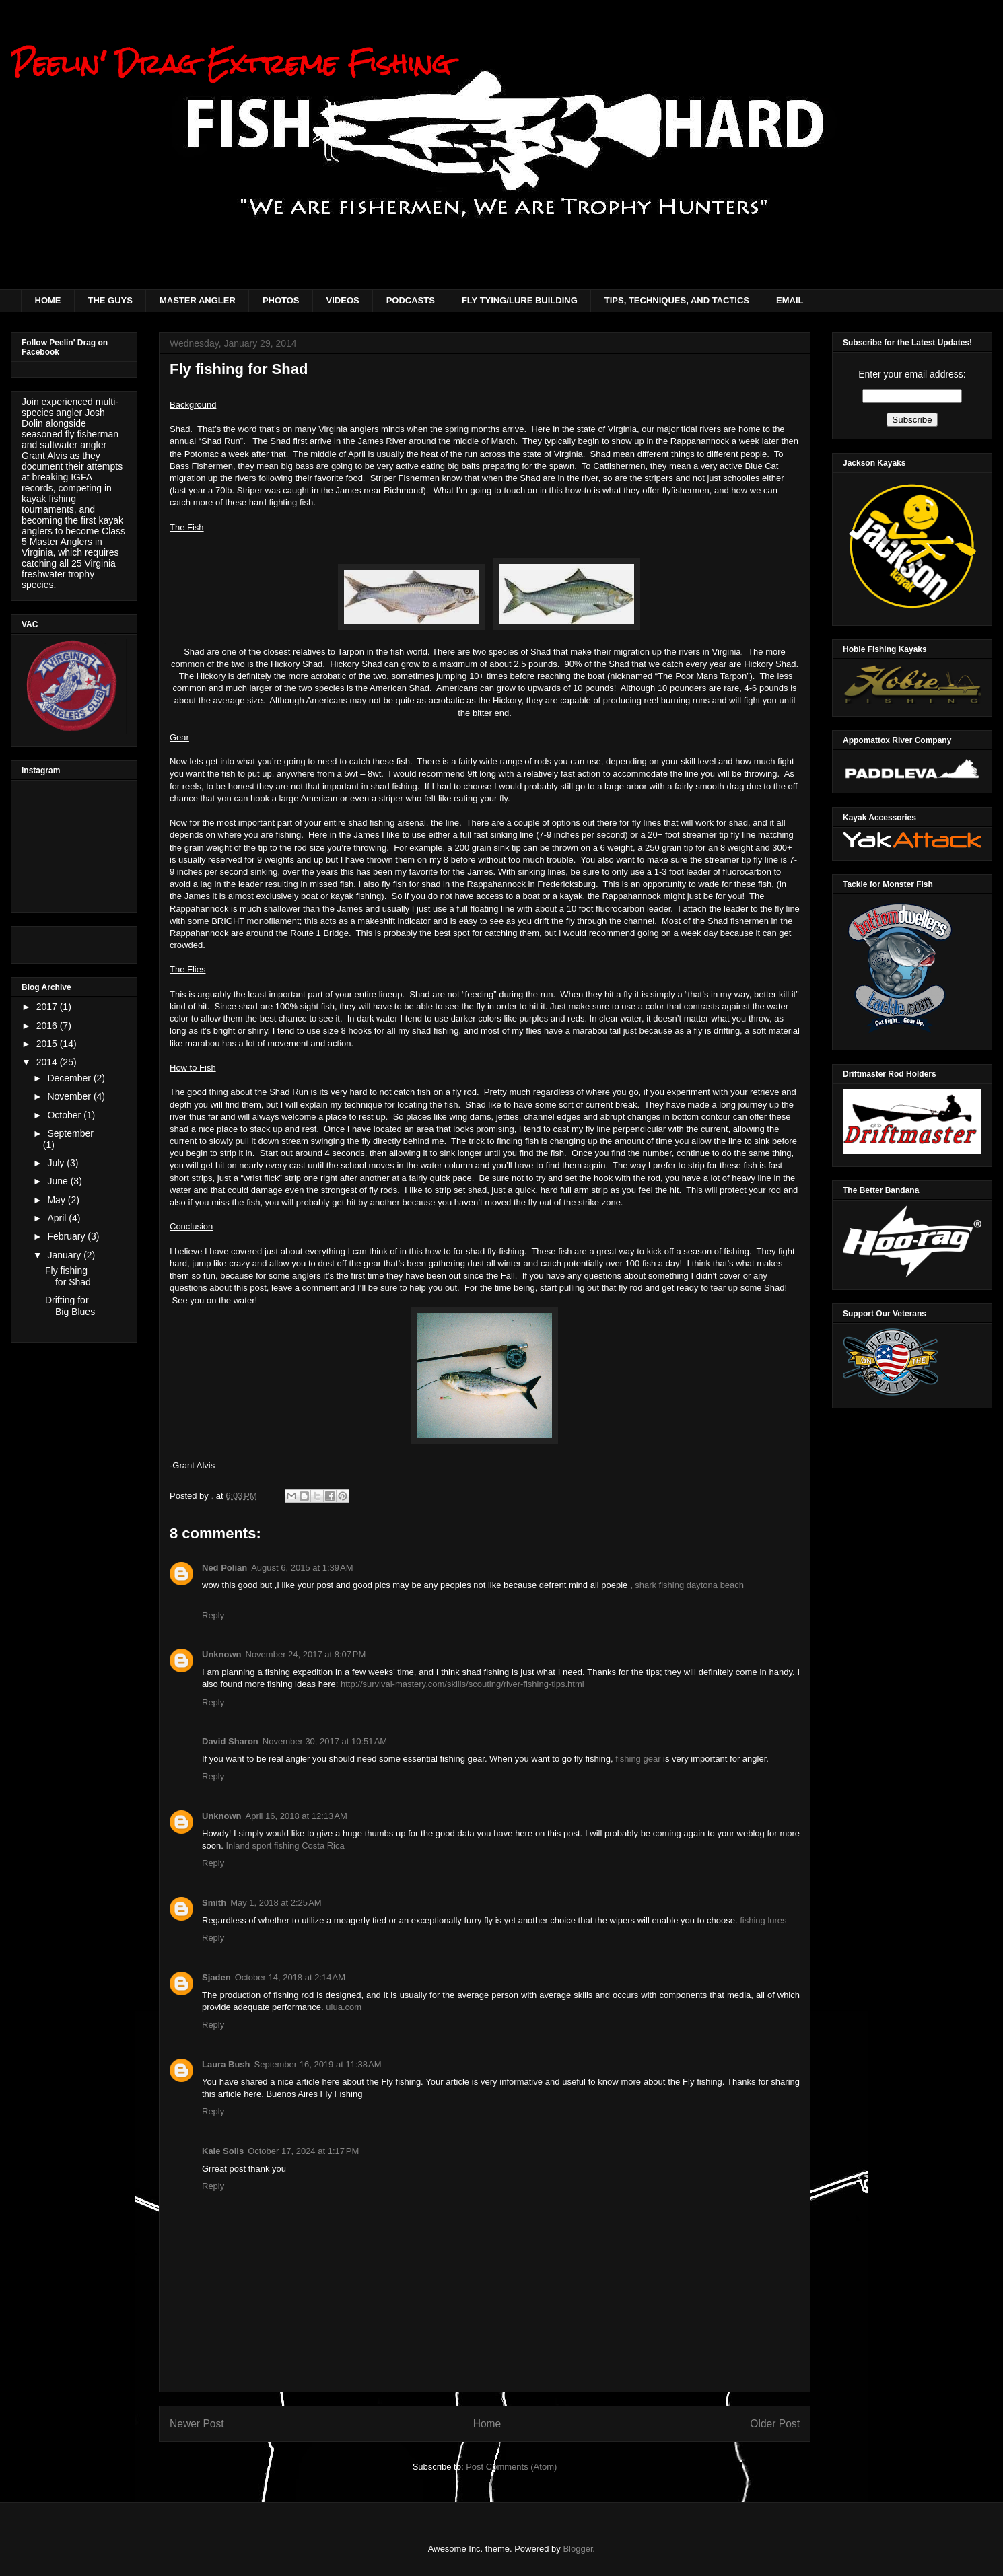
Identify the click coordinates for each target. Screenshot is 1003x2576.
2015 (48, 1043)
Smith (214, 1903)
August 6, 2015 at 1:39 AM (302, 1568)
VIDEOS (342, 300)
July (57, 1162)
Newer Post (197, 2423)
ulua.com (343, 2007)
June (58, 1181)
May (57, 1199)
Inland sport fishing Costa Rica (285, 1845)
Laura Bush (226, 2064)
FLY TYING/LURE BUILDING (520, 300)
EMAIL (789, 300)
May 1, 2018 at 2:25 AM (276, 1903)
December (70, 1078)
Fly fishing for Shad (68, 1276)
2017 (48, 1006)
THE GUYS (110, 300)
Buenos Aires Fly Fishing (314, 2094)
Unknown (222, 1654)
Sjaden (216, 1977)
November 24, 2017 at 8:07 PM (306, 1654)
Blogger (577, 2549)
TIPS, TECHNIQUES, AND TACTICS (676, 300)
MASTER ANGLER (198, 300)
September (70, 1133)
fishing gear (637, 1759)
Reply (213, 1615)
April (58, 1218)
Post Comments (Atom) (511, 2467)
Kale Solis (223, 2151)
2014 (48, 1062)
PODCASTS (410, 300)
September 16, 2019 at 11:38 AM (318, 2064)
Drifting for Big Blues (70, 1306)
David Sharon (230, 1741)
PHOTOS (281, 300)
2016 (48, 1025)
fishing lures (763, 1920)
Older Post (775, 2423)
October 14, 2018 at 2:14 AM (290, 1977)
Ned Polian (224, 1568)
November (70, 1096)
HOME (48, 300)
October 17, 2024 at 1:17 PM (303, 2151)
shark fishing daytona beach (689, 1585)
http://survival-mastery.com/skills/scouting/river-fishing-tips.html (462, 1684)
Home (487, 2423)
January (65, 1255)
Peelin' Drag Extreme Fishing (231, 63)
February (67, 1236)
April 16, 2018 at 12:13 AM (296, 1816)
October (65, 1115)
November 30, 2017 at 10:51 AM (325, 1741)
